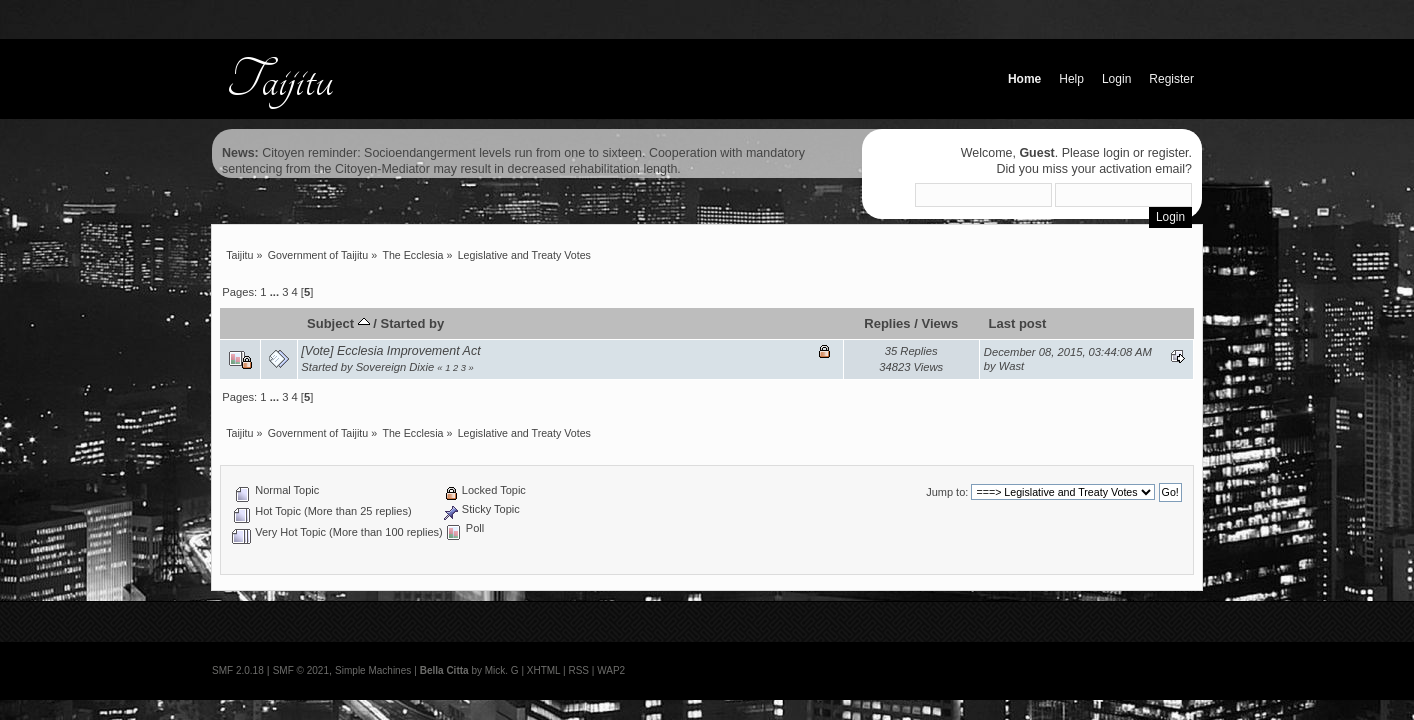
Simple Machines (373, 670)
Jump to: (947, 492)
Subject (338, 323)
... (276, 292)
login (1116, 153)
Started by (413, 323)
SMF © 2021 (301, 670)
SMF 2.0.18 (238, 670)
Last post (1017, 323)
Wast (1011, 366)
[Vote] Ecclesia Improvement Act (390, 351)
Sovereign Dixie (395, 367)
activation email (1142, 169)
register (1168, 153)
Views (939, 323)
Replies (887, 323)
